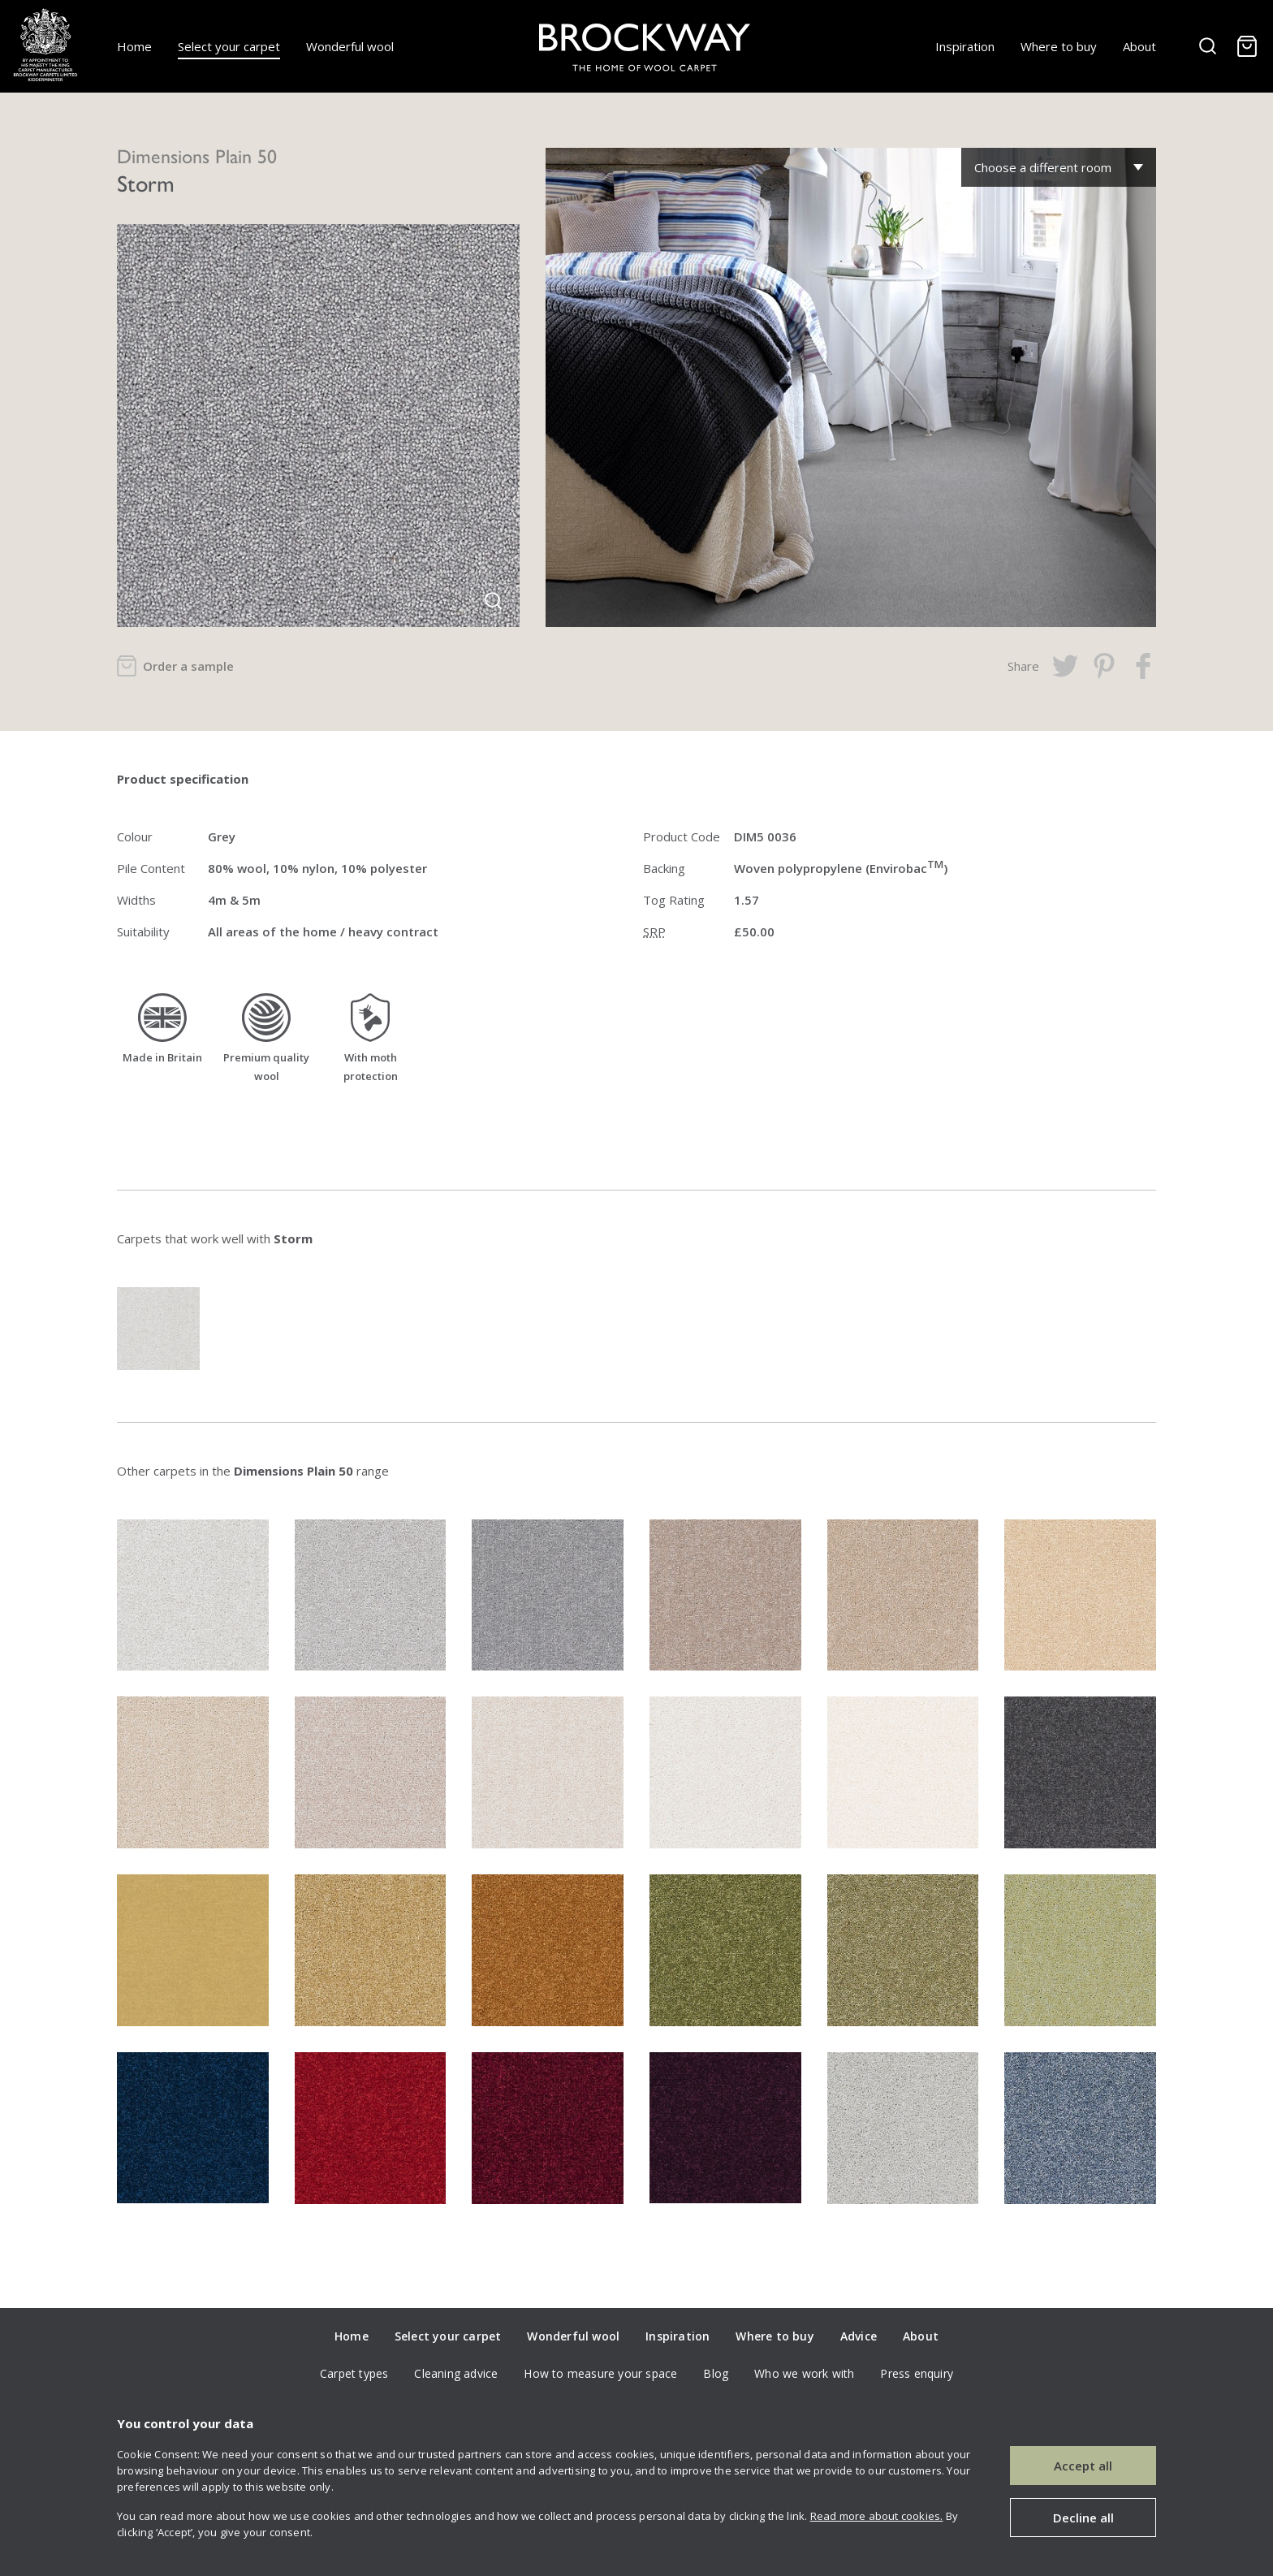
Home (134, 46)
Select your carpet (229, 46)
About (1139, 46)
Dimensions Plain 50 (197, 156)
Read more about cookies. (876, 2516)
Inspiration (965, 46)
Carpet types (354, 2373)
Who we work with (804, 2373)
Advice (858, 2336)
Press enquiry (916, 2373)
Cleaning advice (456, 2373)
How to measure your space (600, 2373)
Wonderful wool (350, 46)
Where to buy (1059, 46)
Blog (715, 2373)
